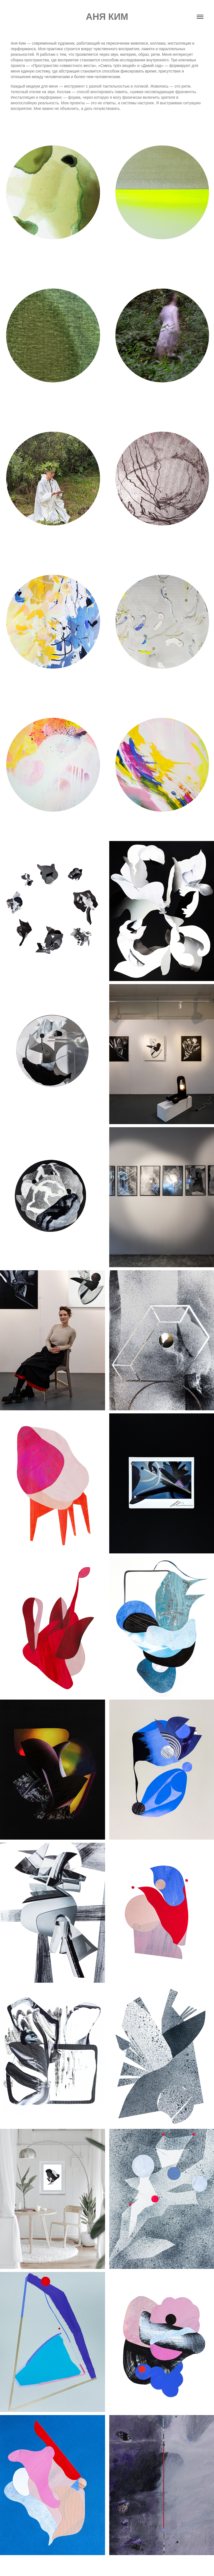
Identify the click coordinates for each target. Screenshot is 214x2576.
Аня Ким (107, 16)
